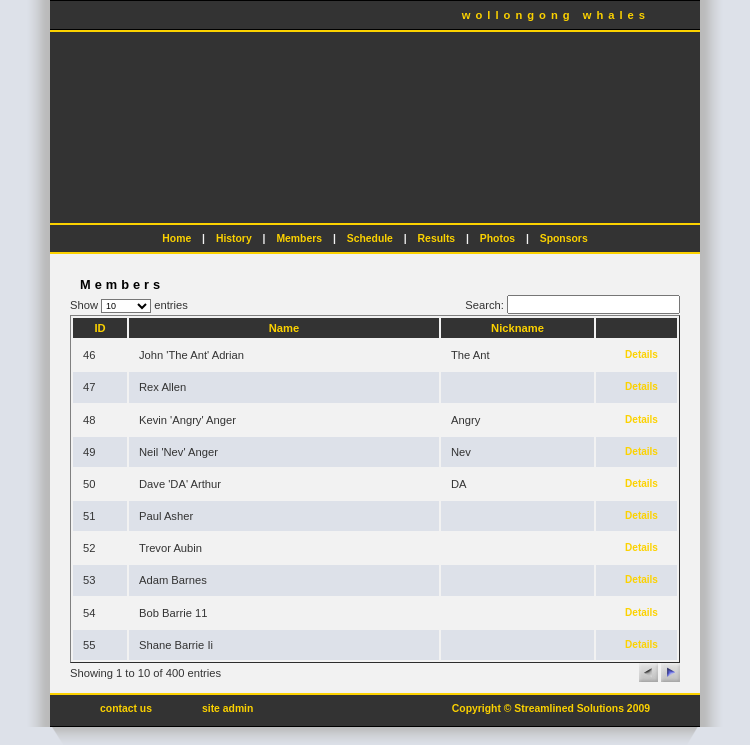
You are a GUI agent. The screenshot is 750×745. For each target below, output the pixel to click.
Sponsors (564, 238)
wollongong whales (556, 15)
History (234, 238)
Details (641, 354)
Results (437, 238)
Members (299, 238)
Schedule (370, 238)
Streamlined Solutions (569, 708)
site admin (227, 708)
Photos (497, 238)
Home (176, 238)
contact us (126, 708)
